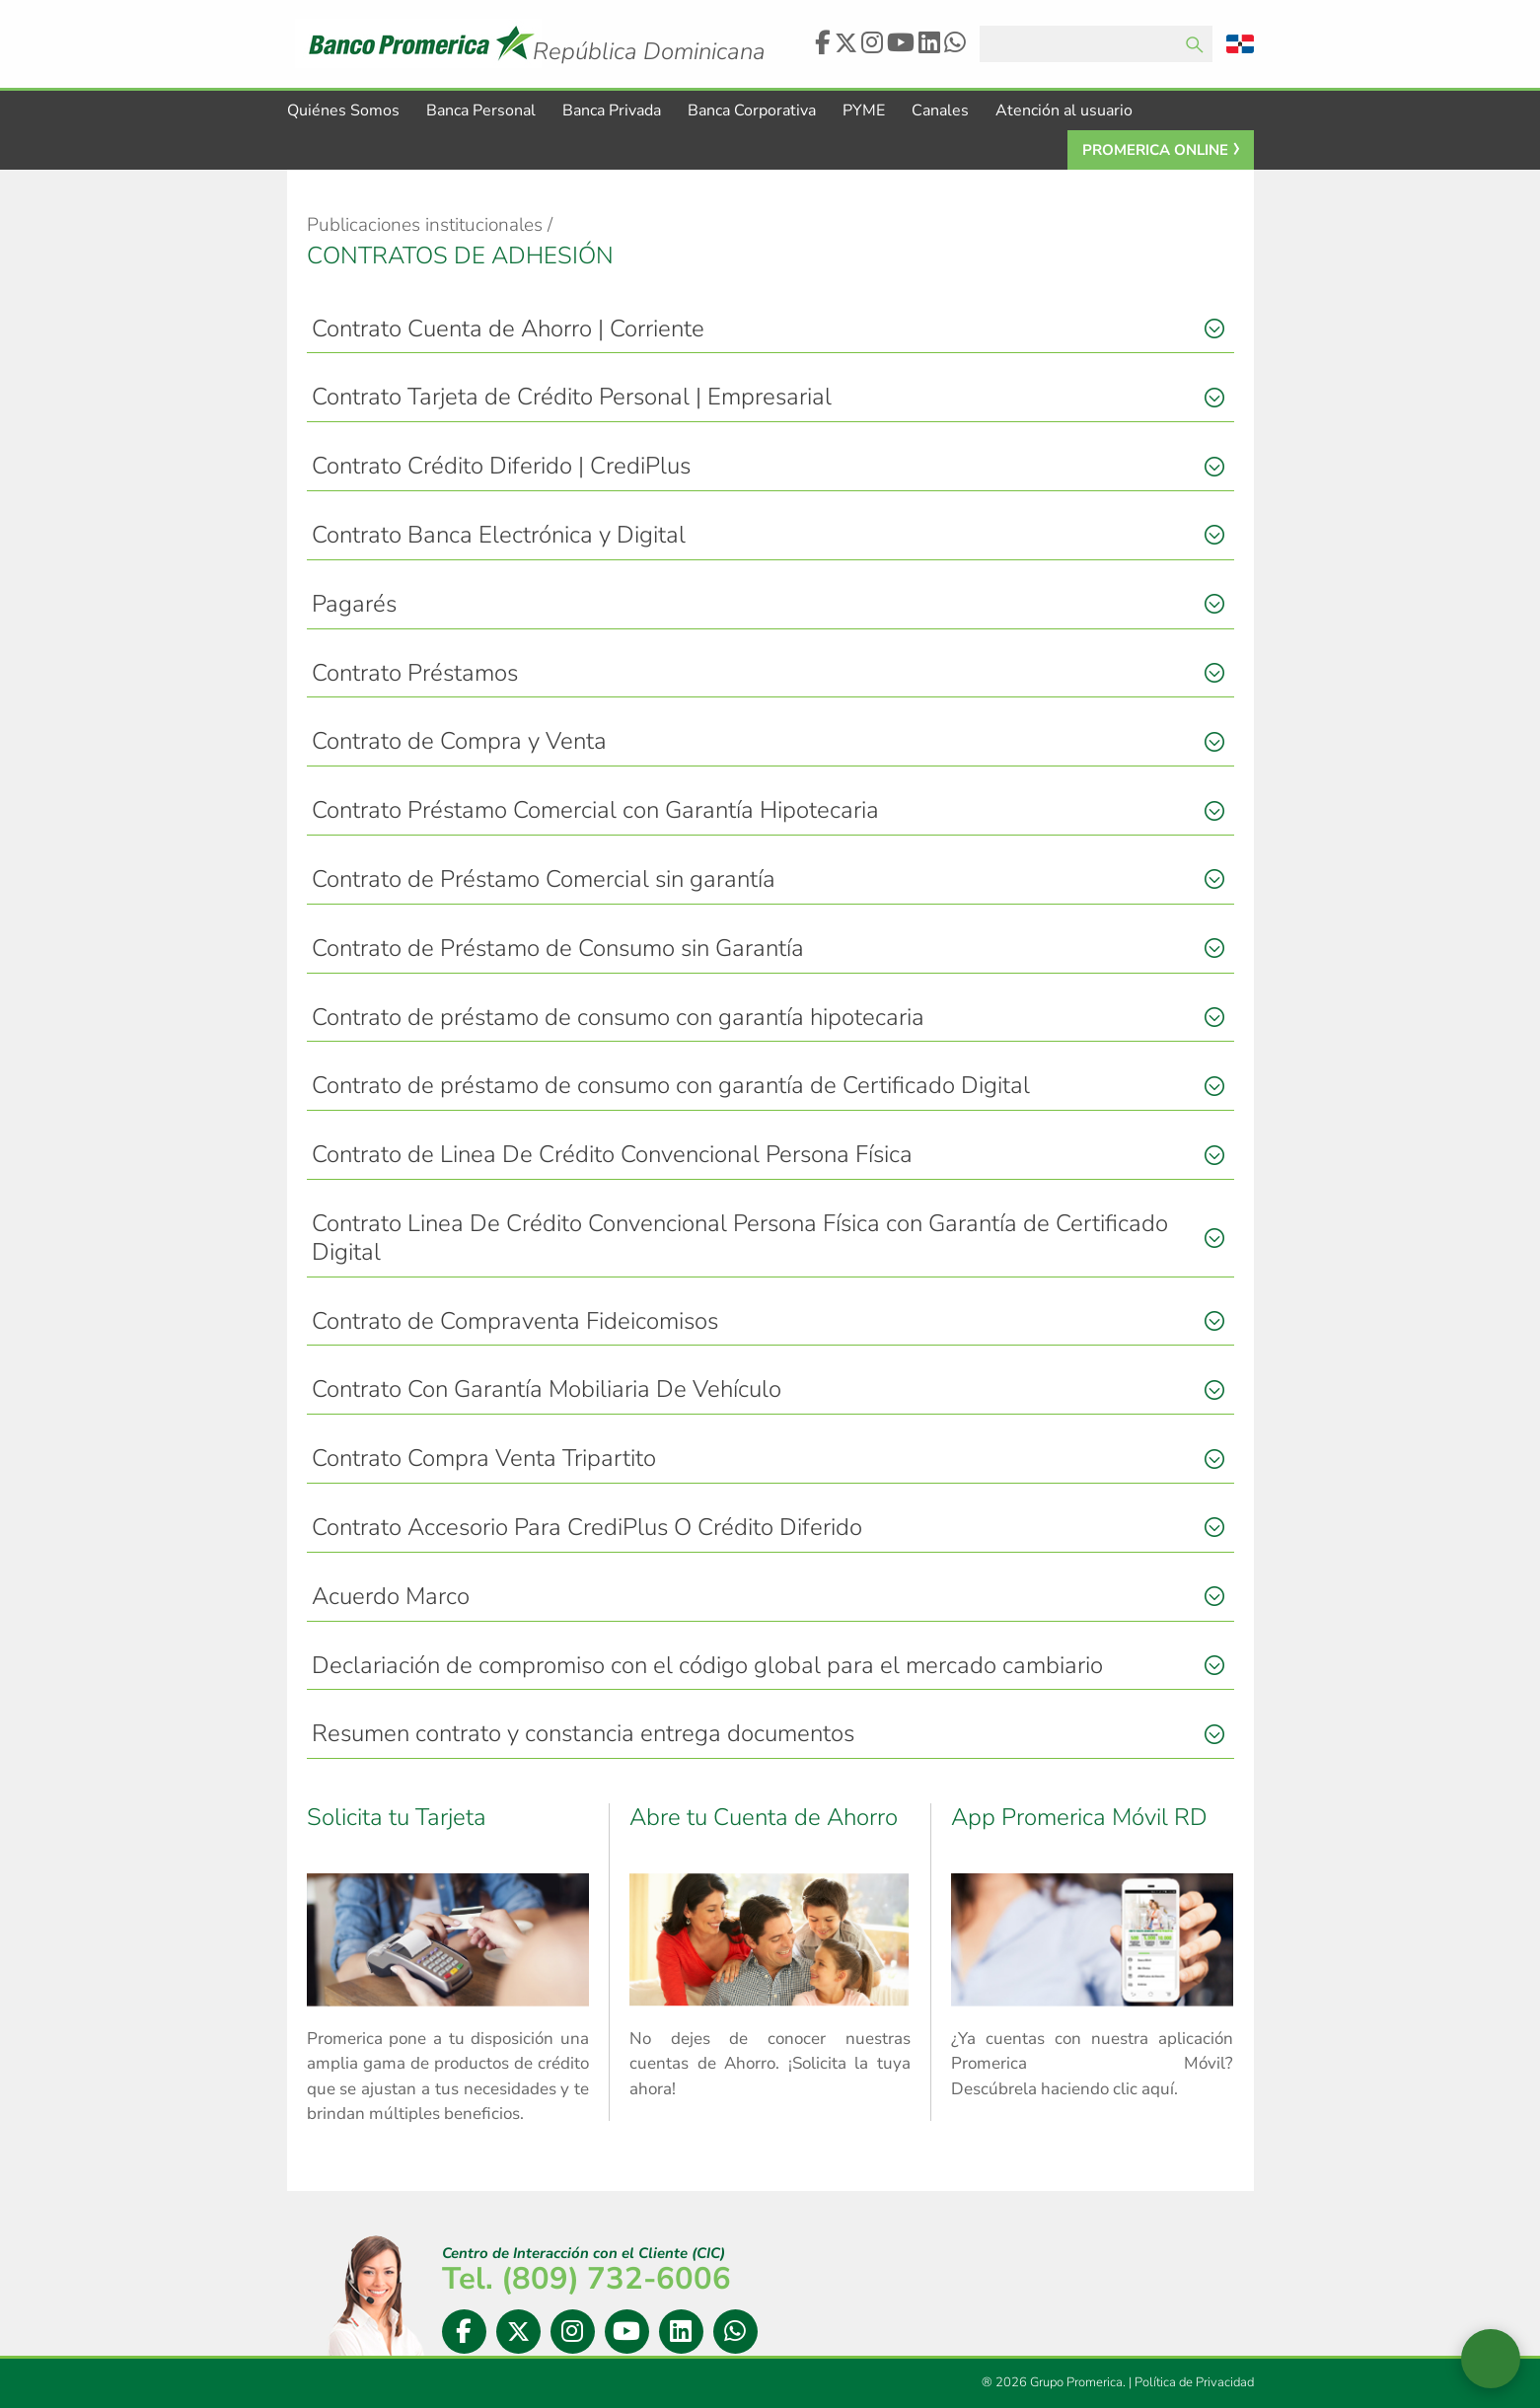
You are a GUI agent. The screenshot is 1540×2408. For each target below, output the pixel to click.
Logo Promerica (669, 34)
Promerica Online (1155, 151)
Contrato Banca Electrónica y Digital (499, 535)
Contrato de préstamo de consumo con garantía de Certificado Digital (671, 1086)
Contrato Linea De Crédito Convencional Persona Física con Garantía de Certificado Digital (740, 1238)
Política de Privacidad (1194, 2383)
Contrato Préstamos (415, 674)
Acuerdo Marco (391, 1597)
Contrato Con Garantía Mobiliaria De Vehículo (546, 1390)
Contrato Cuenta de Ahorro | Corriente (508, 329)
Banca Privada (611, 111)
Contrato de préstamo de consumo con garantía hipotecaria (618, 1018)
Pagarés (354, 604)
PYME (864, 111)
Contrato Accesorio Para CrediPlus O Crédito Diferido (587, 1528)
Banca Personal (481, 111)
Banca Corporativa (752, 111)
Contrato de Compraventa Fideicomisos (515, 1322)
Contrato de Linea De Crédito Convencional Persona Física (612, 1155)
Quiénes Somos (343, 111)
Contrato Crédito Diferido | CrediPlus (501, 466)
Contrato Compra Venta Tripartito (484, 1459)
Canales (940, 111)
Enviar (1194, 44)
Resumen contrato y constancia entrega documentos (583, 1734)
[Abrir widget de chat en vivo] (1490, 2358)
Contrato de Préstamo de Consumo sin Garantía (558, 949)
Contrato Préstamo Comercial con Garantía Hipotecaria (595, 811)
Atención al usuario (1064, 111)
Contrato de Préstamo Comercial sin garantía (543, 880)
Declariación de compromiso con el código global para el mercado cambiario (707, 1666)
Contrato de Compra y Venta (459, 742)
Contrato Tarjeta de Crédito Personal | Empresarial (572, 397)
